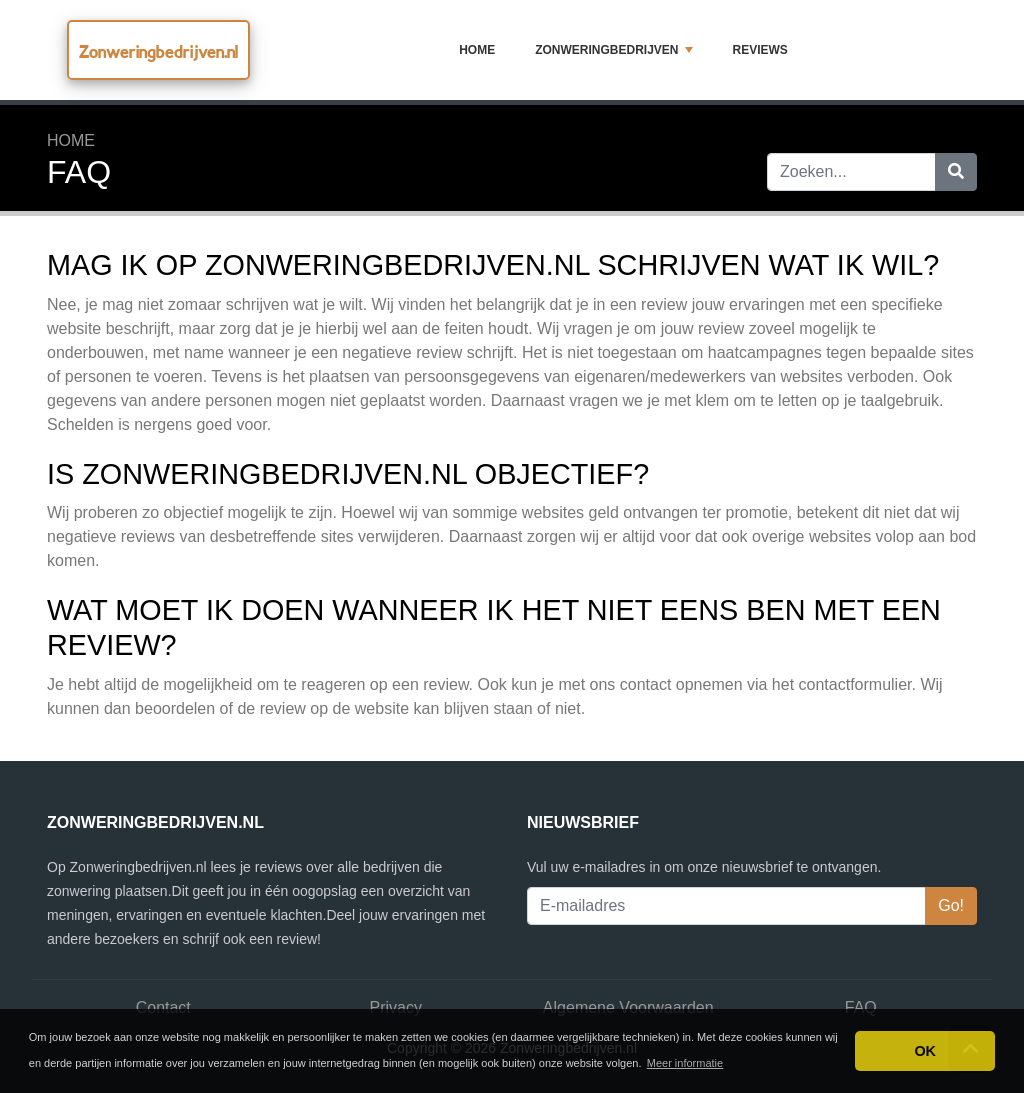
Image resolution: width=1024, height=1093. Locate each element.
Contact (163, 1007)
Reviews (760, 50)
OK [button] (925, 1051)
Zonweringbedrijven (613, 50)
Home (477, 50)
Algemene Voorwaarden (628, 1007)
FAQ (861, 1007)
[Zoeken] (956, 172)
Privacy (396, 1007)
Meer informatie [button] (685, 1063)
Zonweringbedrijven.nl (158, 51)
